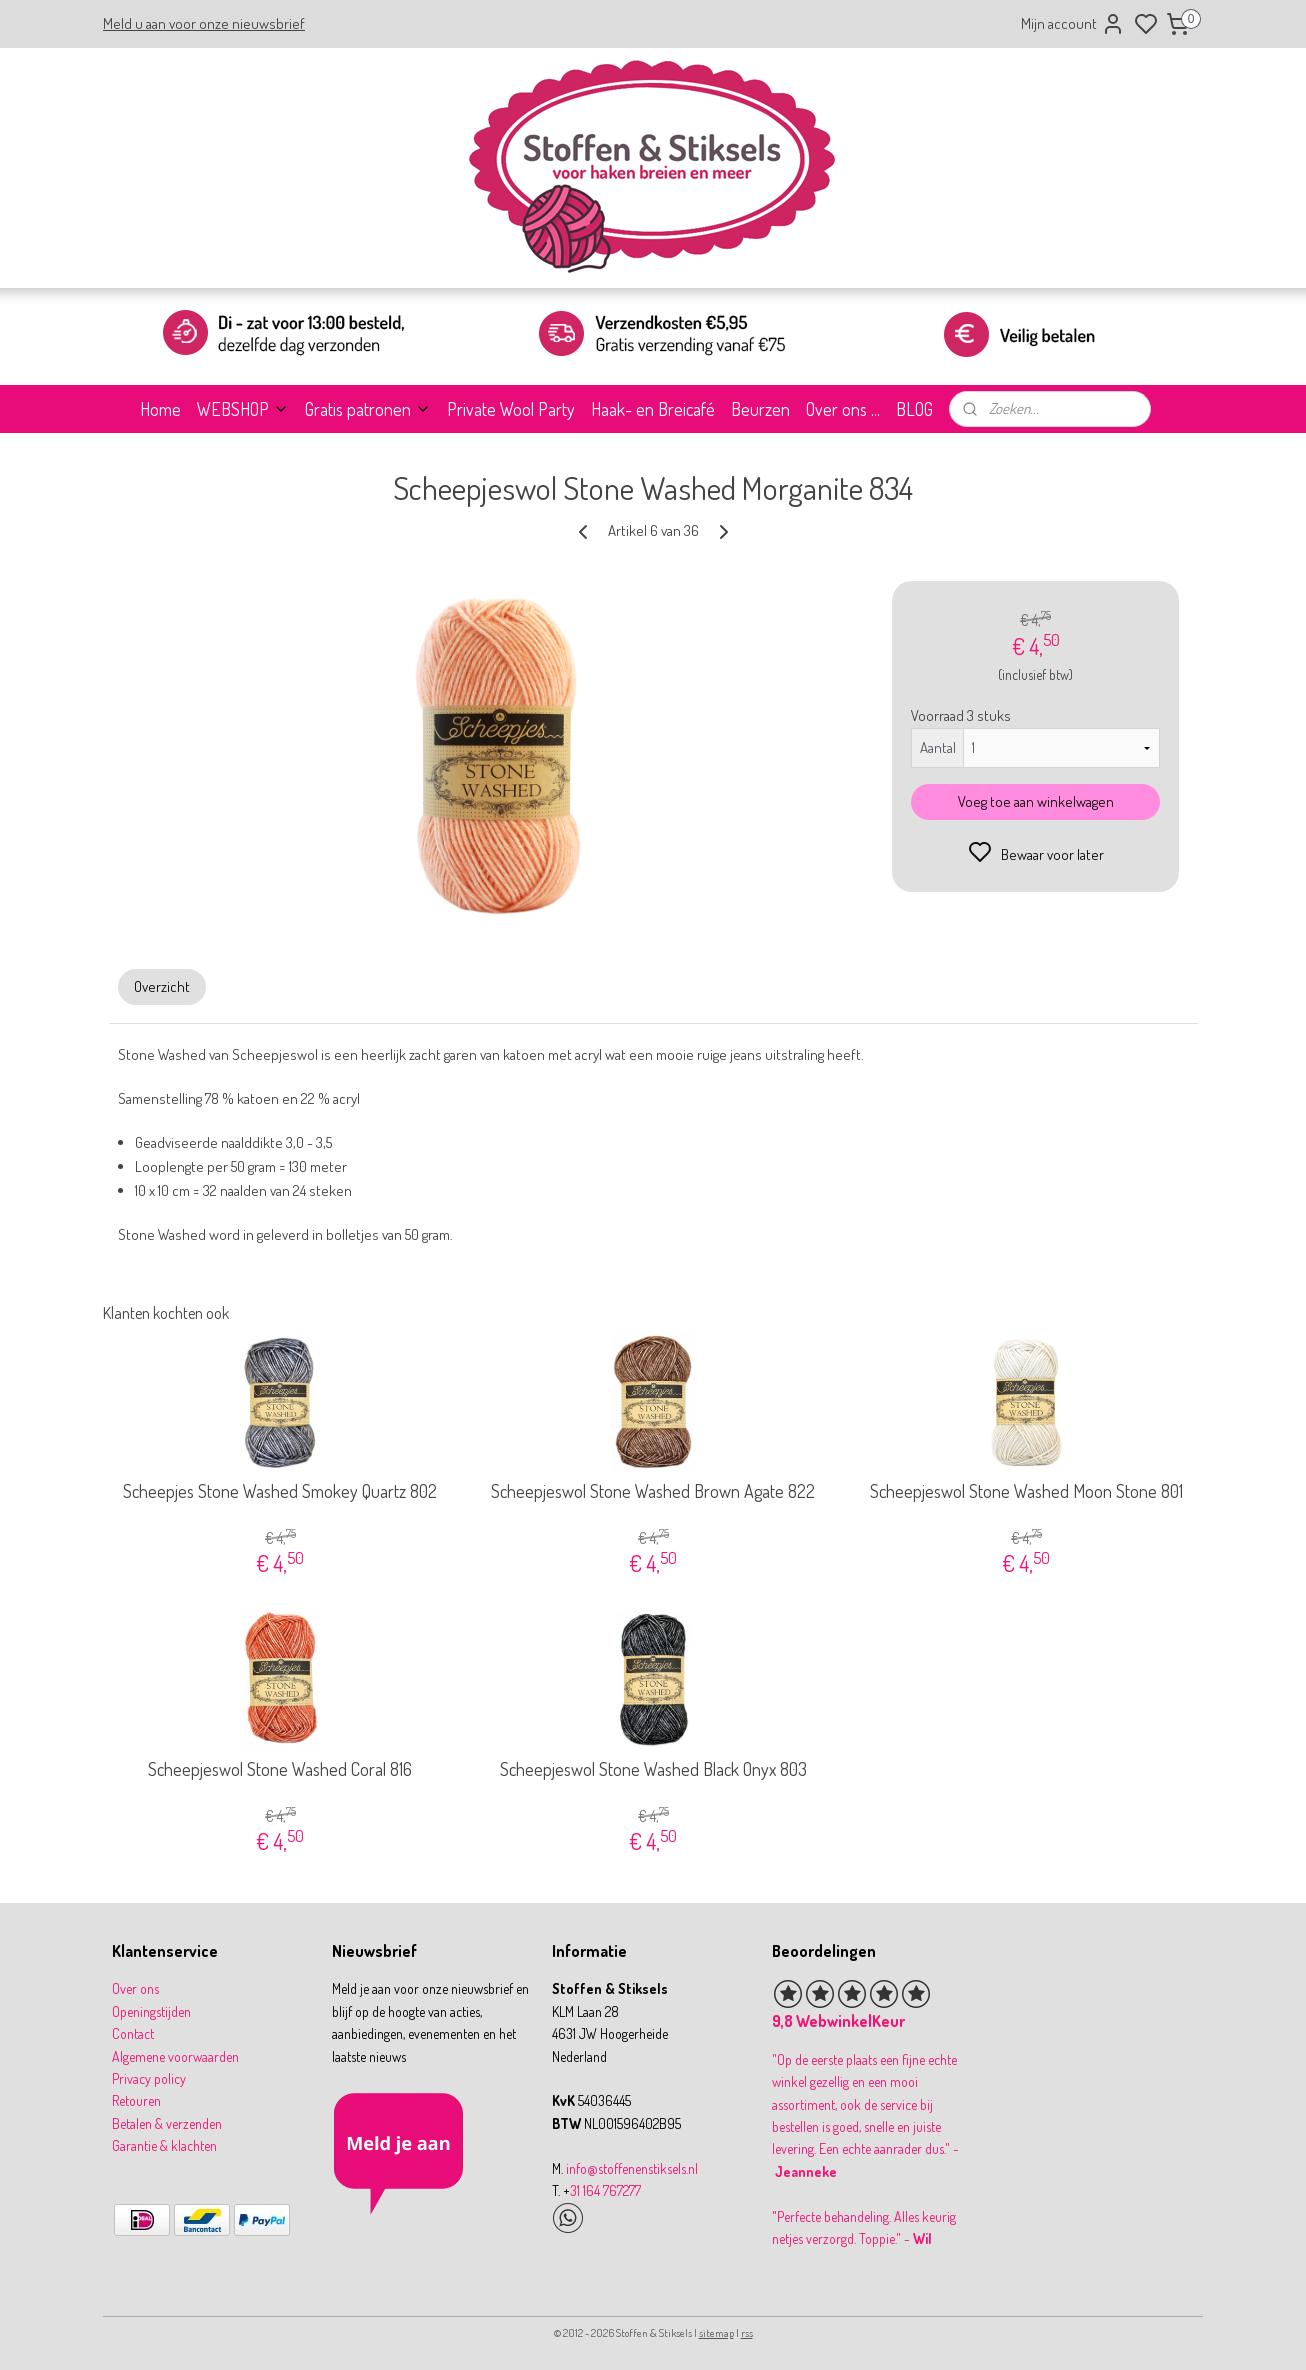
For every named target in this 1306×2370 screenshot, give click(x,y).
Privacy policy (149, 2078)
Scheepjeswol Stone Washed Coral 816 (280, 1769)
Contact (133, 2033)
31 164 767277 (605, 2190)
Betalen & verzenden (167, 2123)
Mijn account (1073, 24)
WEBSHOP (243, 409)
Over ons (135, 1988)
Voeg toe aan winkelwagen (1035, 801)
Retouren (136, 2100)
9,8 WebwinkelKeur (838, 2021)
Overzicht (162, 986)
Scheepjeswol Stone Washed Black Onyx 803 (652, 1769)
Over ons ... (843, 409)
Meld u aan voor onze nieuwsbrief (204, 23)
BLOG (914, 409)
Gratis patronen (368, 409)
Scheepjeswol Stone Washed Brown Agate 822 (653, 1491)
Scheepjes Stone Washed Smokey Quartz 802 (280, 1491)
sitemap (716, 2333)
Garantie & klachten (164, 2145)
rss (747, 2333)
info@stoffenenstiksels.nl (632, 2168)
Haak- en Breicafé (653, 409)
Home (160, 409)
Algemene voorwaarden (175, 2056)
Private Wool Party (511, 409)
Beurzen (760, 409)
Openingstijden (151, 2011)
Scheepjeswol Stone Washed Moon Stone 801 (1025, 1491)
